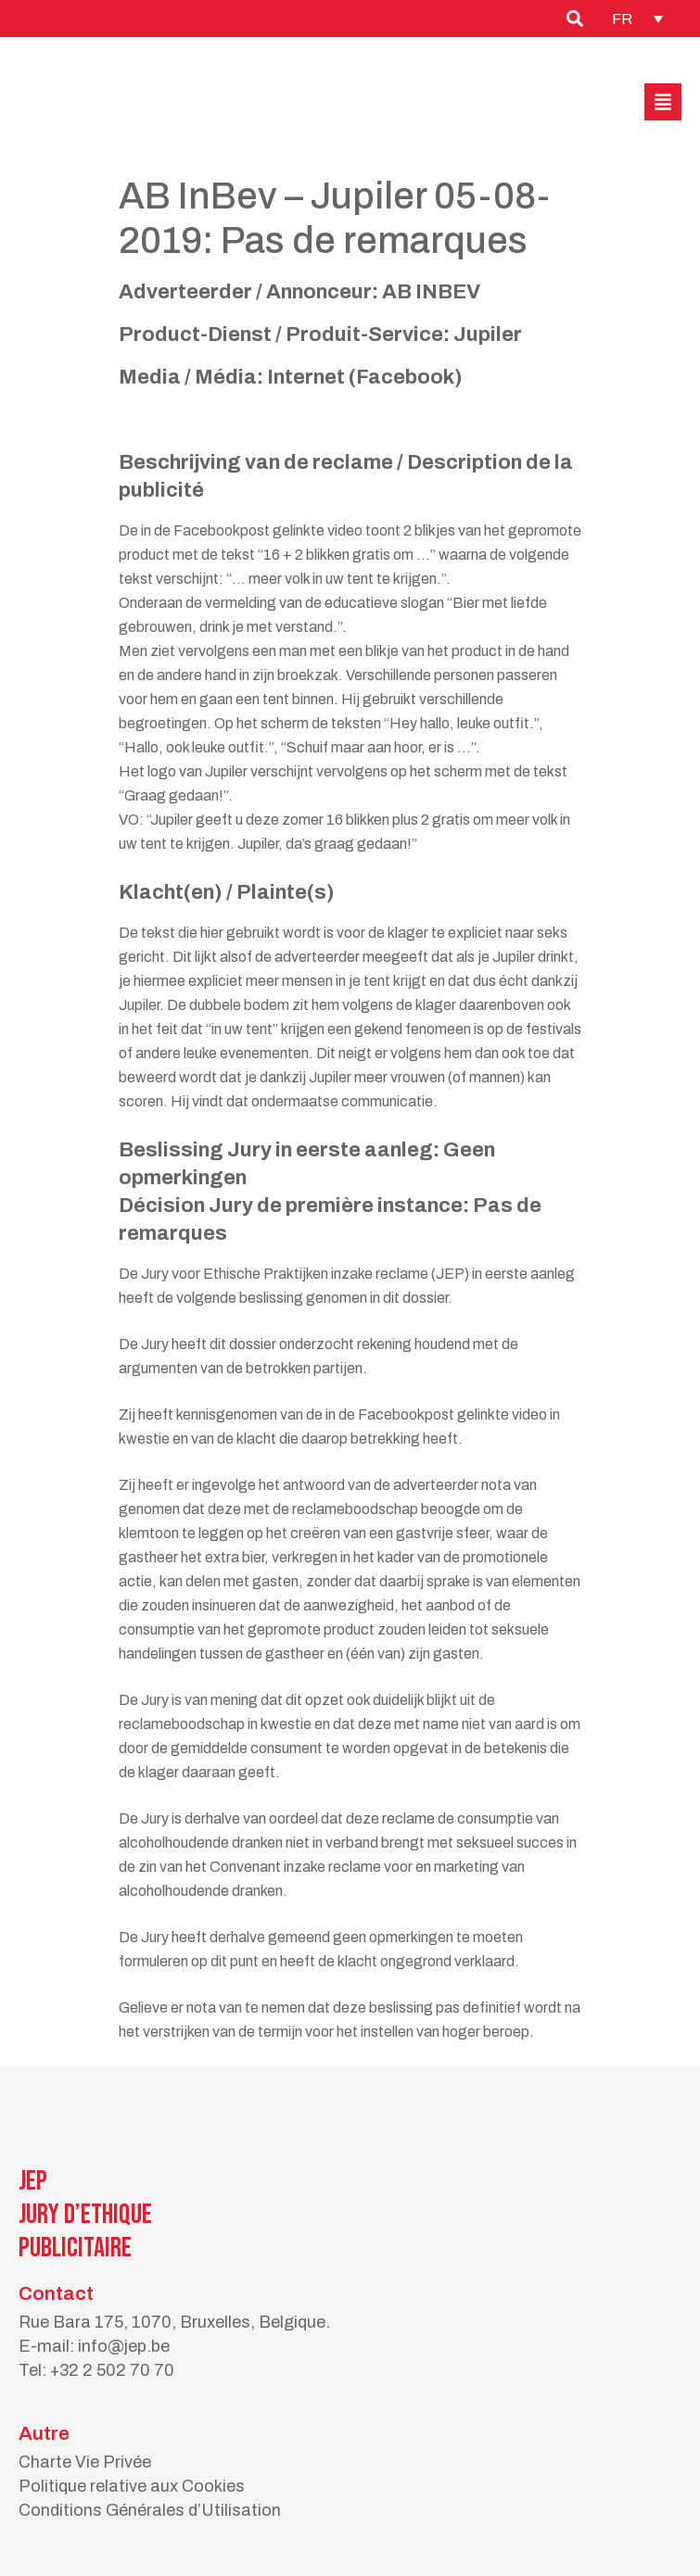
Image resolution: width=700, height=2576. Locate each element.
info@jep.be (124, 2346)
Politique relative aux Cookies (132, 2486)
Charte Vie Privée (85, 2462)
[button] (662, 101)
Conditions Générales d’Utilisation (150, 2510)
